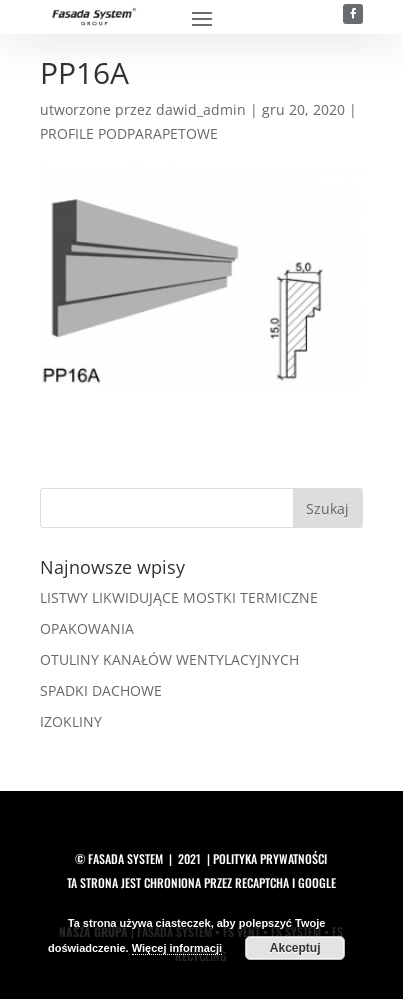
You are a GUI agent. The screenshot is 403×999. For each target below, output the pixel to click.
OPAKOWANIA (87, 628)
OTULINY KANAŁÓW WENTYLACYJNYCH (169, 659)
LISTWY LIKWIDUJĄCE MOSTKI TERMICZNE (179, 597)
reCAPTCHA (262, 882)
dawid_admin (201, 109)
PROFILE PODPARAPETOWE (129, 133)
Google (317, 882)
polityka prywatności (270, 858)
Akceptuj (295, 948)
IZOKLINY (71, 721)
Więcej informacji (177, 948)
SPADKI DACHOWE (101, 690)
